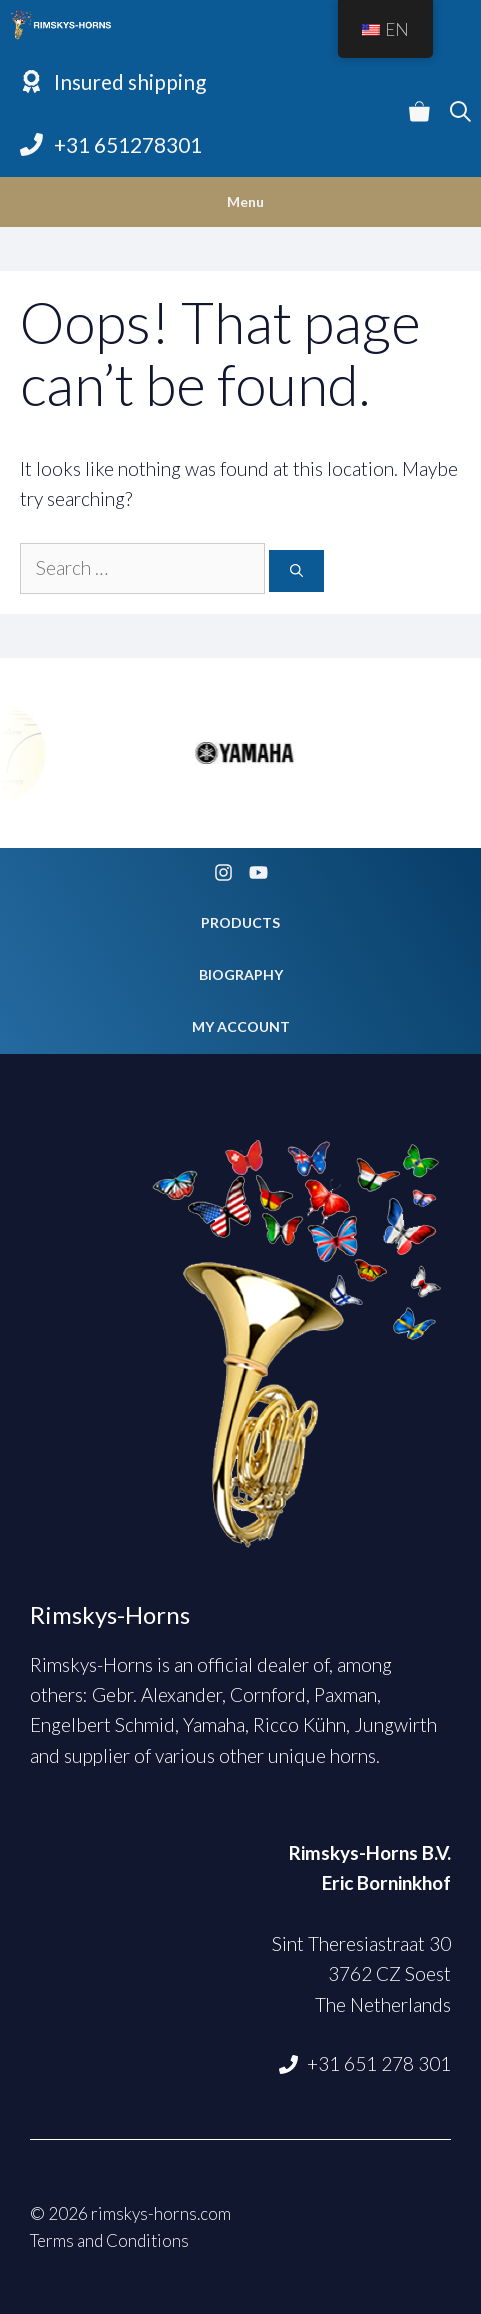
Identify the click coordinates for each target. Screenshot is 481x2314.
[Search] (296, 571)
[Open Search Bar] (460, 113)
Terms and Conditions (109, 2240)
